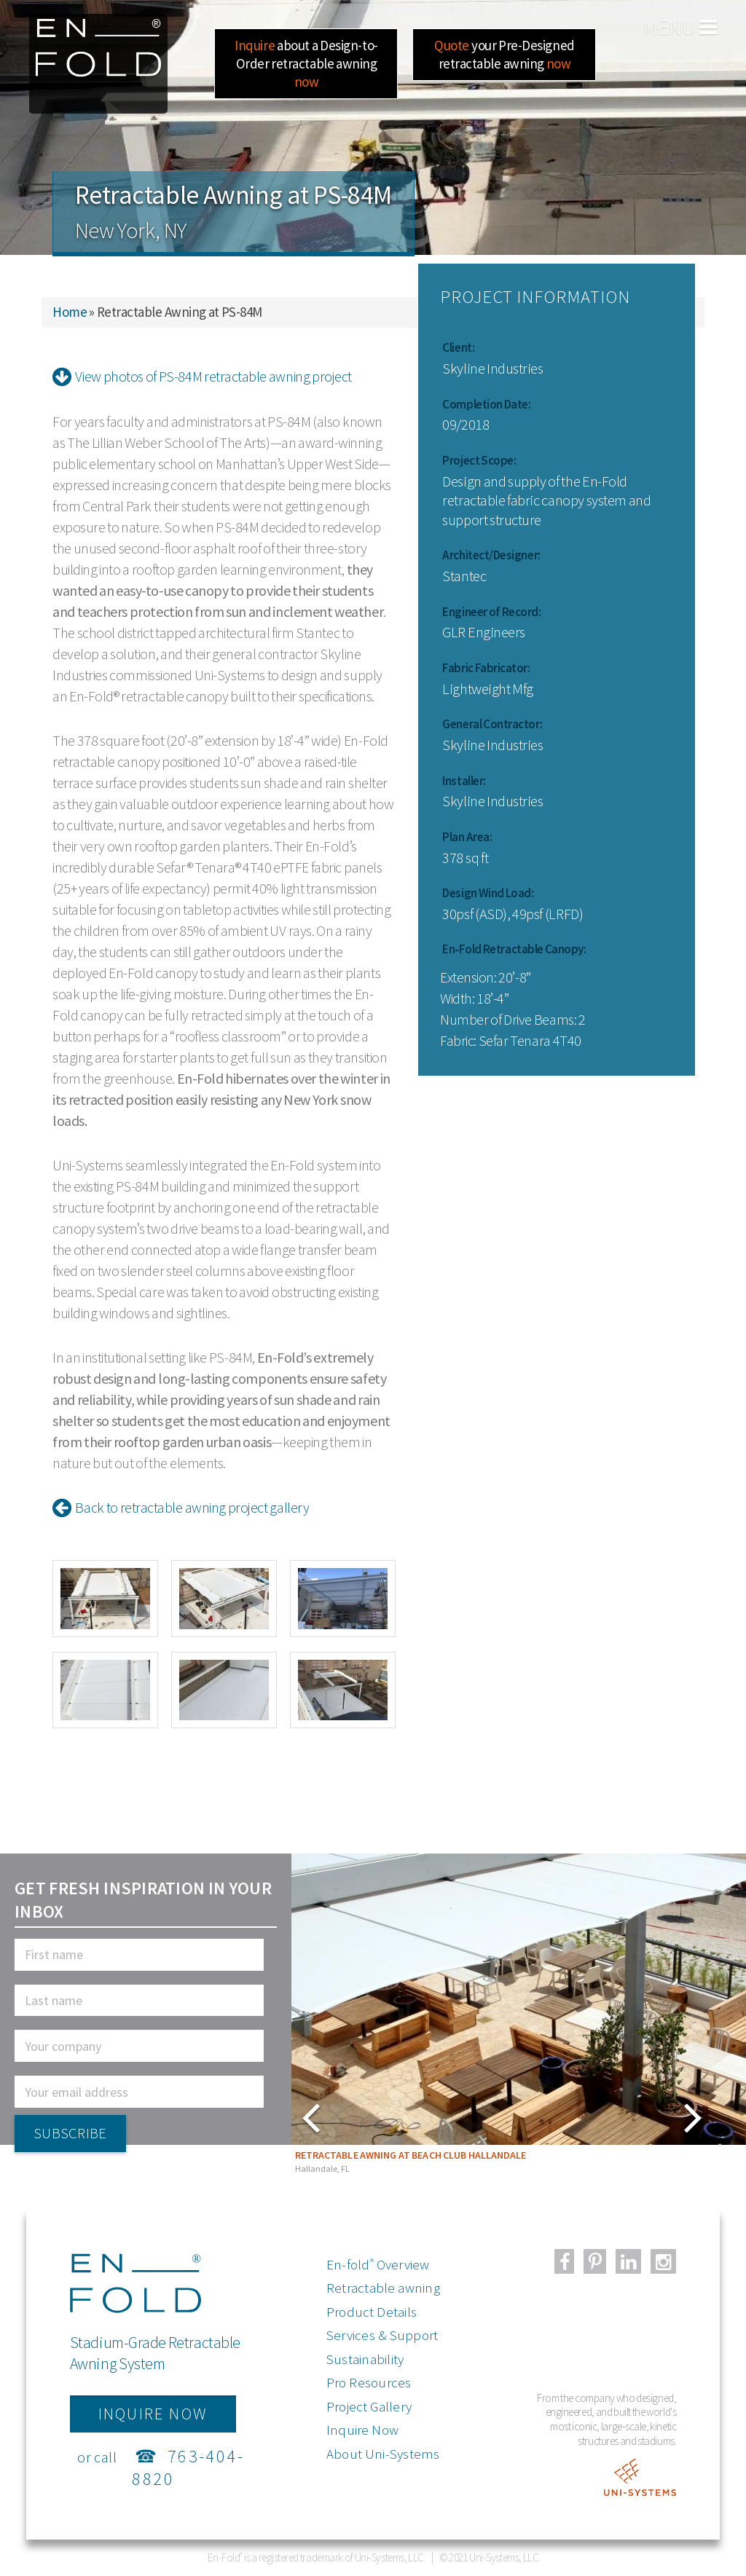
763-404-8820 (188, 2467)
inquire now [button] (153, 2413)
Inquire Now (362, 2429)
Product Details (371, 2311)
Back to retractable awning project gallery (180, 1507)
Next (312, 2116)
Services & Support (382, 2335)
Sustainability (365, 2359)
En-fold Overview (378, 2264)
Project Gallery (369, 2406)
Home (69, 311)
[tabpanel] (518, 2017)
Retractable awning (383, 2287)
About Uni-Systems (383, 2453)
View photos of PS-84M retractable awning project (202, 376)
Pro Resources (369, 2382)
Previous (528, 2116)
